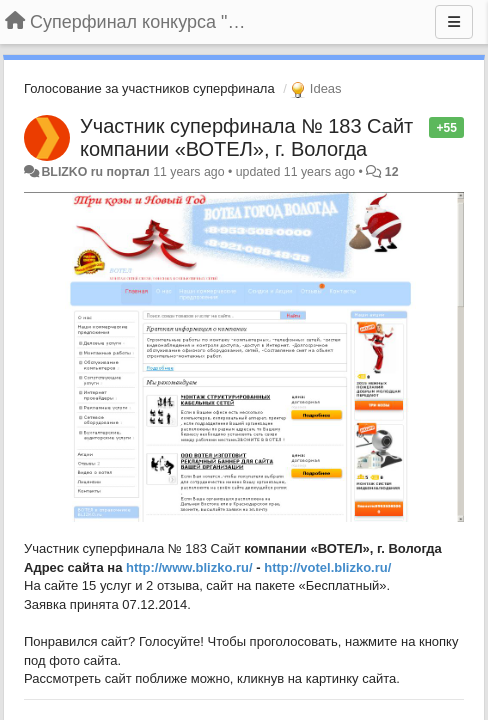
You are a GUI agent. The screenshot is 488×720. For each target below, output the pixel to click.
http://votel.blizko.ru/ (327, 567)
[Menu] (454, 22)
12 (392, 172)
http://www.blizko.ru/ (189, 567)
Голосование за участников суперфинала (149, 88)
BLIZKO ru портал (95, 172)
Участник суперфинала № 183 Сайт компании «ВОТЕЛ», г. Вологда (246, 137)
